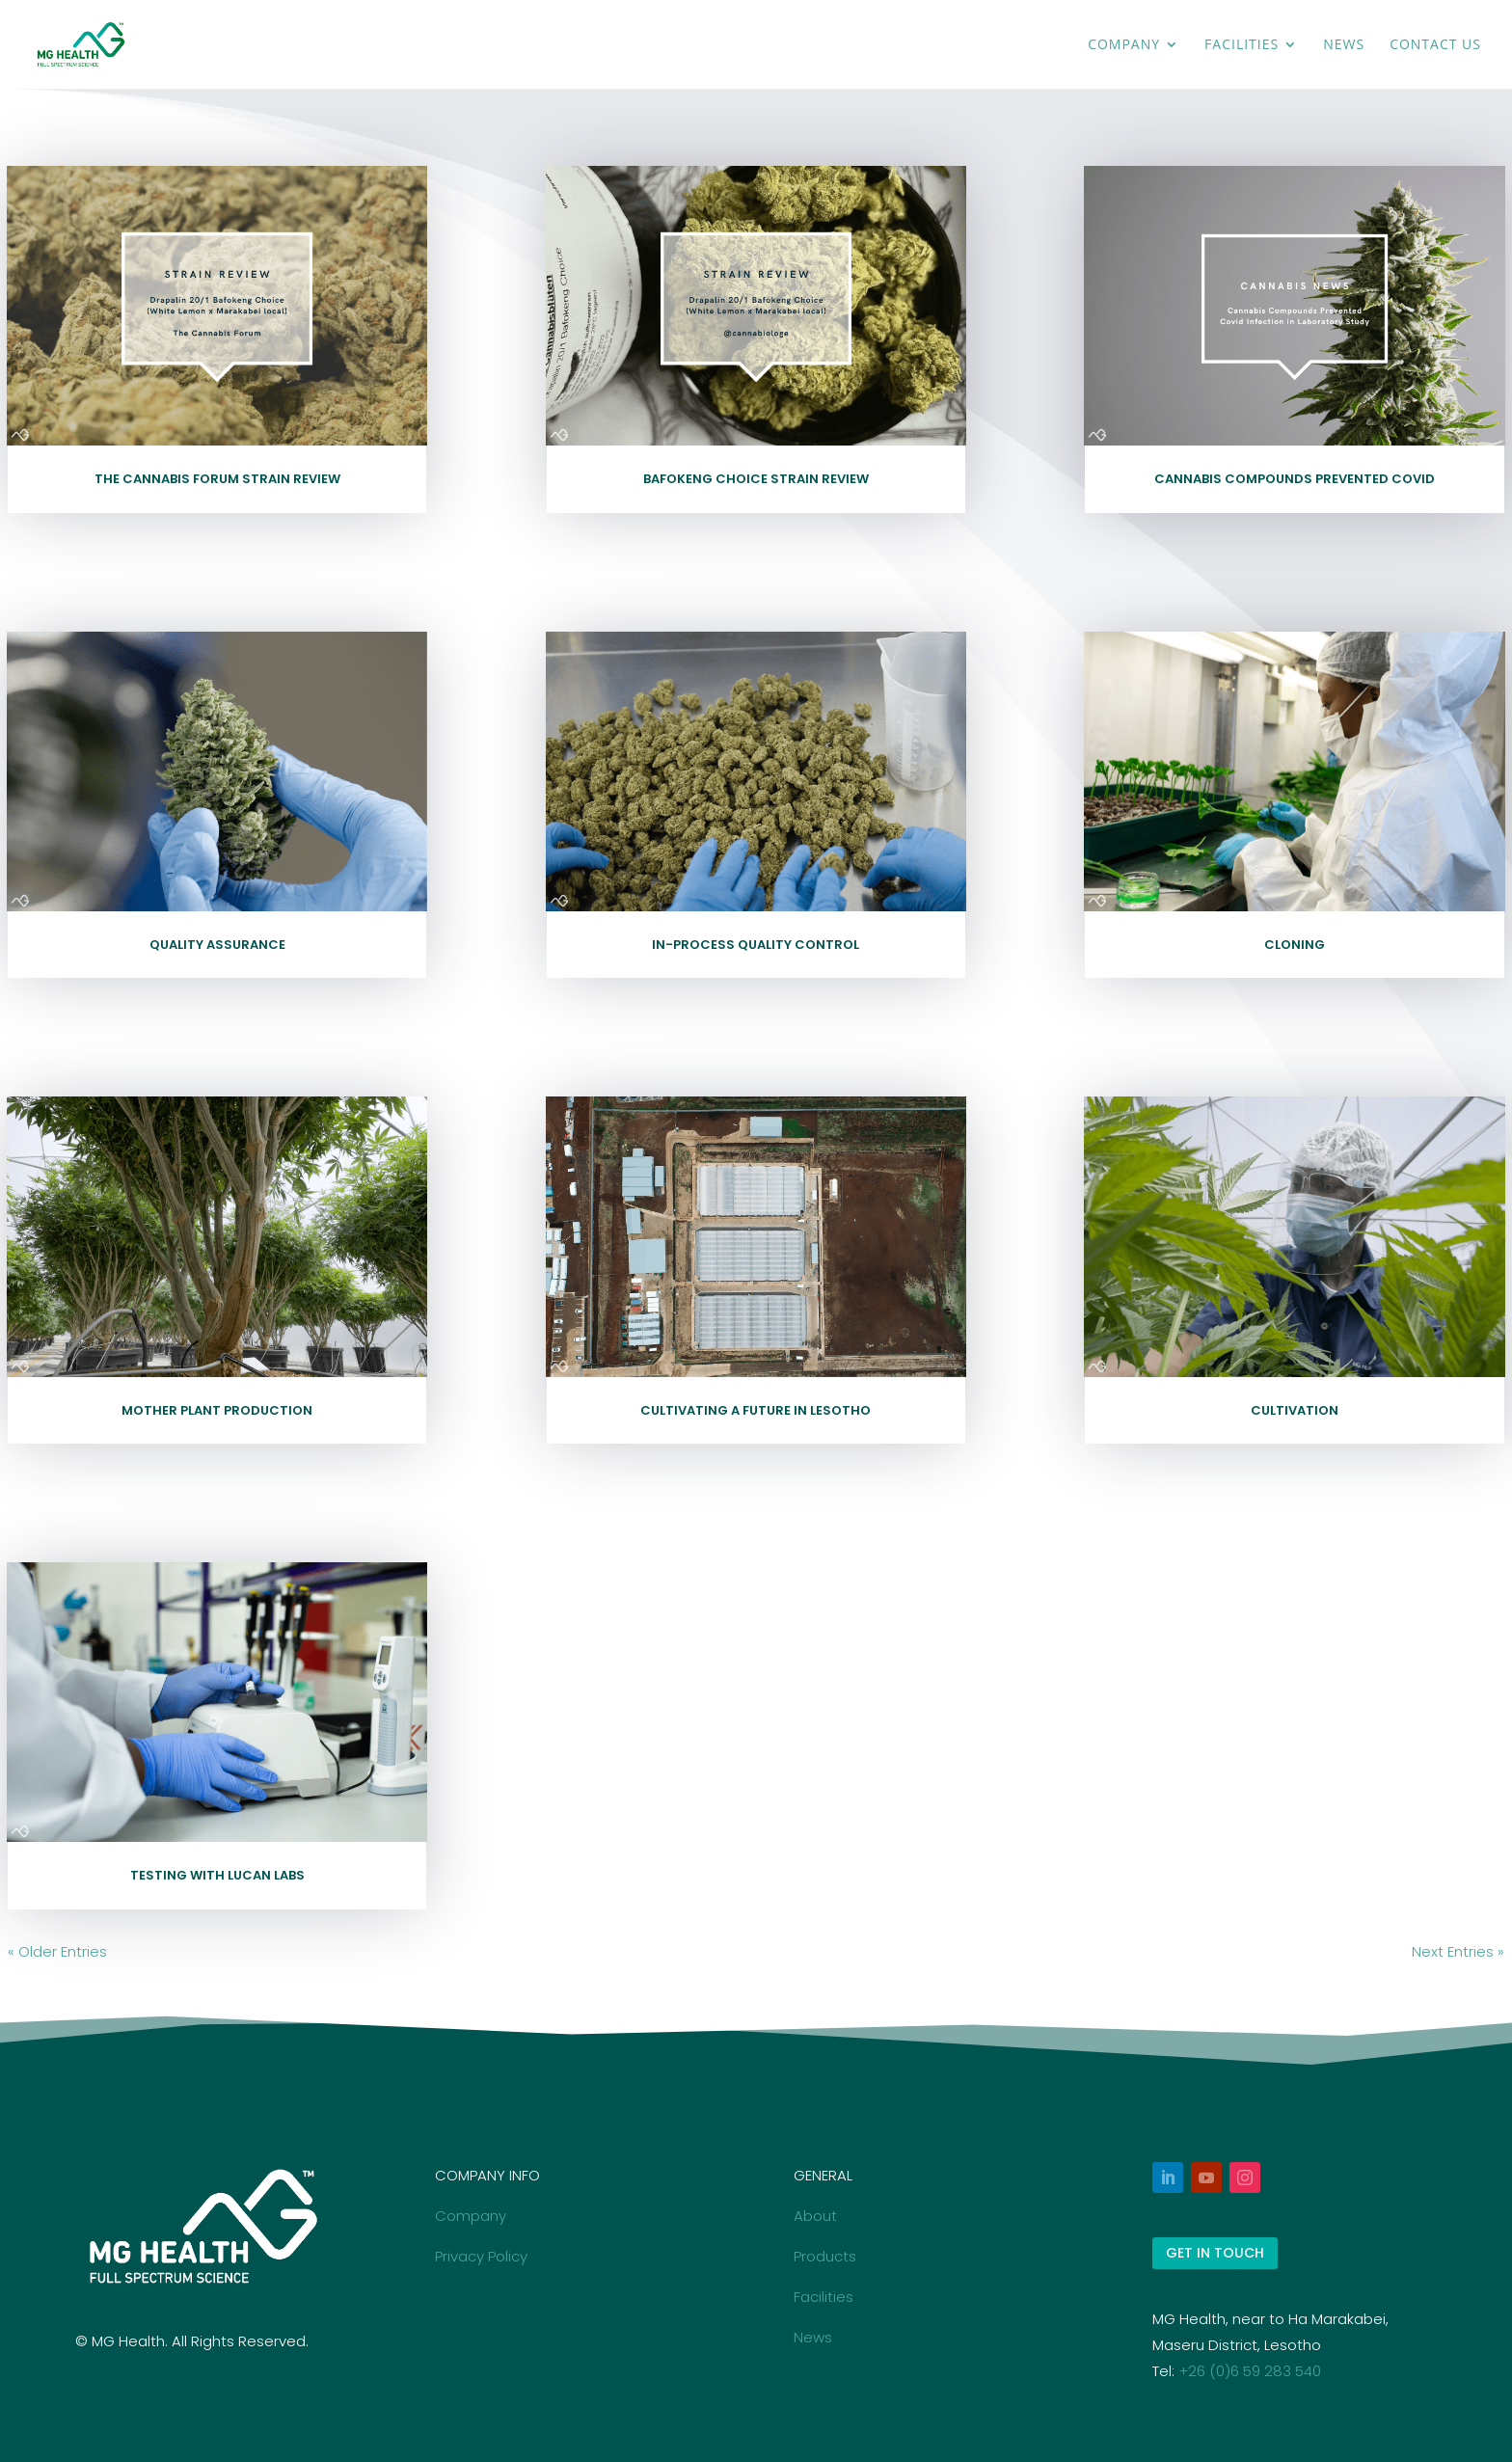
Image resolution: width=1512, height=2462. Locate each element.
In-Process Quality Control (755, 944)
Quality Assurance (217, 944)
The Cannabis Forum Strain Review (217, 479)
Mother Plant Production (217, 1410)
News (1343, 45)
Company (1124, 45)
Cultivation (1294, 1410)
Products (825, 2256)
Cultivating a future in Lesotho (755, 1410)
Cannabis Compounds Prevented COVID (1294, 479)
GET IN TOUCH (1215, 2252)
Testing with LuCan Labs (217, 1875)
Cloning (1294, 944)
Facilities (1241, 45)
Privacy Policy (481, 2256)
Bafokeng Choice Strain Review (756, 479)
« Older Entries (57, 1951)
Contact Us (1435, 45)
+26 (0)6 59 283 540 (1249, 2371)
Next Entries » (1458, 1951)
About (815, 2215)
